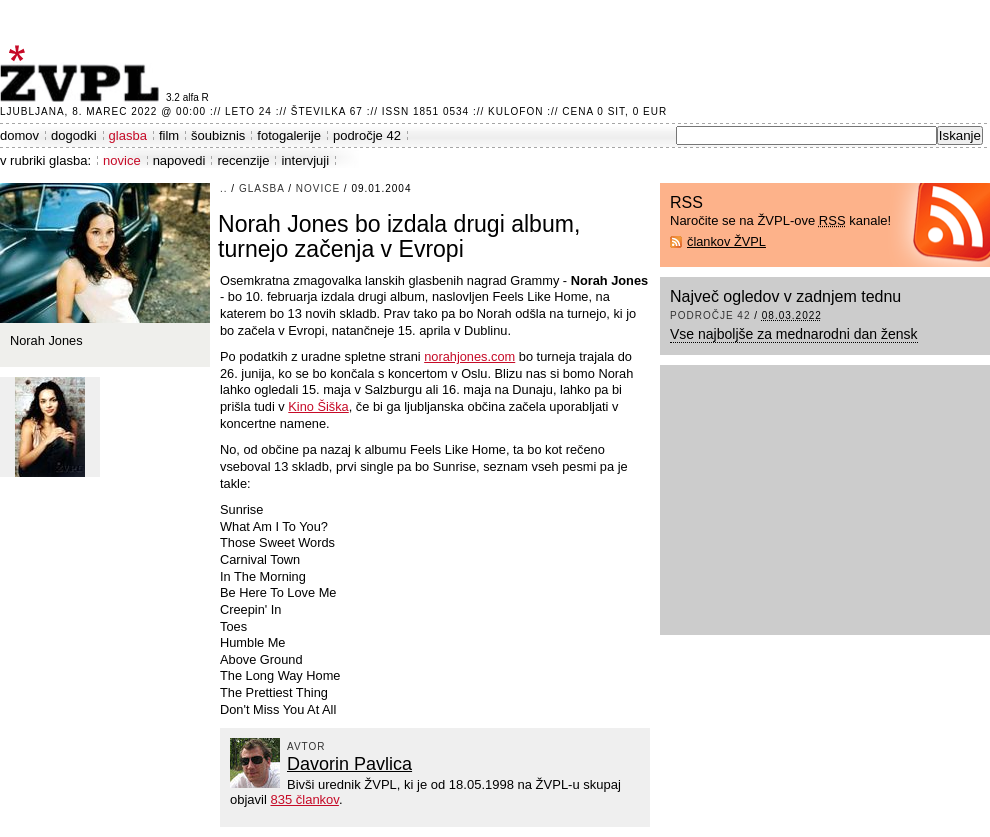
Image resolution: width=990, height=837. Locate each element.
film (169, 135)
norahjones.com (469, 356)
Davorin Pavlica (349, 764)
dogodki (74, 135)
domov (19, 135)
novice (122, 160)
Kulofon (515, 111)
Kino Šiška (318, 406)
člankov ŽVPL (726, 241)
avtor (306, 746)
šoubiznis (218, 135)
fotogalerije (289, 135)
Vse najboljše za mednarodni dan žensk (794, 334)
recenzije (243, 160)
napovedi (179, 160)
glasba (128, 135)
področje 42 (367, 135)
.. (224, 188)
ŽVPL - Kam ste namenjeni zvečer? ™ (83, 73)
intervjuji (305, 160)
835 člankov (304, 799)
